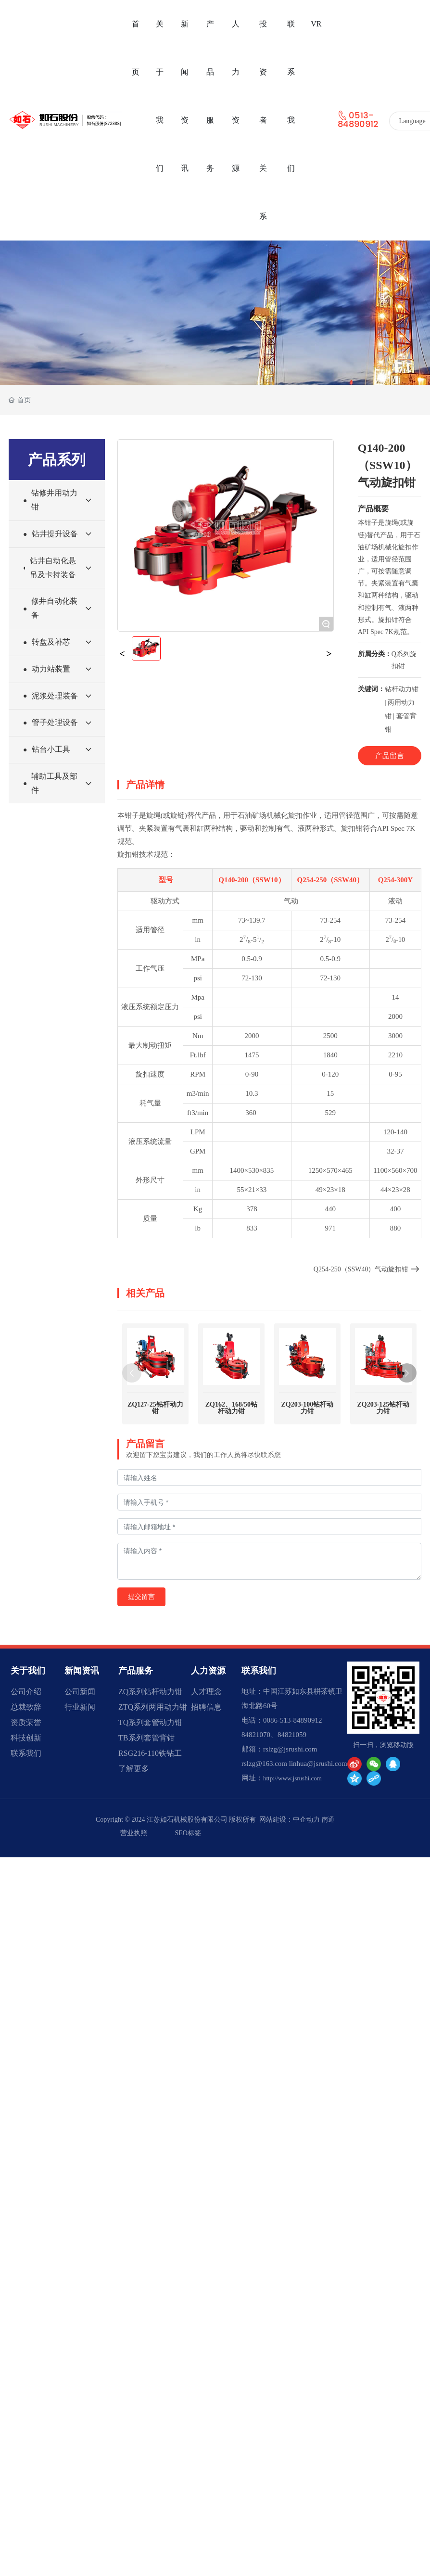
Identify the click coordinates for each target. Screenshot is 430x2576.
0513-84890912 (358, 120)
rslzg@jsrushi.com (290, 1749)
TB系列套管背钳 (146, 1738)
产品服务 (135, 1670)
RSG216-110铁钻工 (150, 1753)
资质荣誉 (26, 1722)
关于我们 (28, 1670)
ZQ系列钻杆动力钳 (150, 1692)
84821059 (292, 1734)
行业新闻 (79, 1707)
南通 (328, 1819)
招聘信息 (206, 1707)
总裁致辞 (26, 1707)
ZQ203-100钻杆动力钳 (307, 1362)
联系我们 (26, 1753)
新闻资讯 (81, 1670)
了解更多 (133, 1768)
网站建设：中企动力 (289, 1819)
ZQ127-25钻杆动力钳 (155, 1408)
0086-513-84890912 (292, 1720)
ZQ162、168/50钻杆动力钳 (231, 1362)
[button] (407, 1373)
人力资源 (208, 1670)
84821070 (255, 1734)
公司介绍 (26, 1692)
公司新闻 (79, 1692)
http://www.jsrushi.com (292, 1778)
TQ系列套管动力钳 (150, 1722)
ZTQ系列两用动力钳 (152, 1707)
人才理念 (206, 1692)
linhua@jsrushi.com (318, 1763)
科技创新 (26, 1738)
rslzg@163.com (264, 1763)
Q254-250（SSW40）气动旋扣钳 (367, 1269)
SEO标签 (188, 1833)
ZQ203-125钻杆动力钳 (383, 1362)
